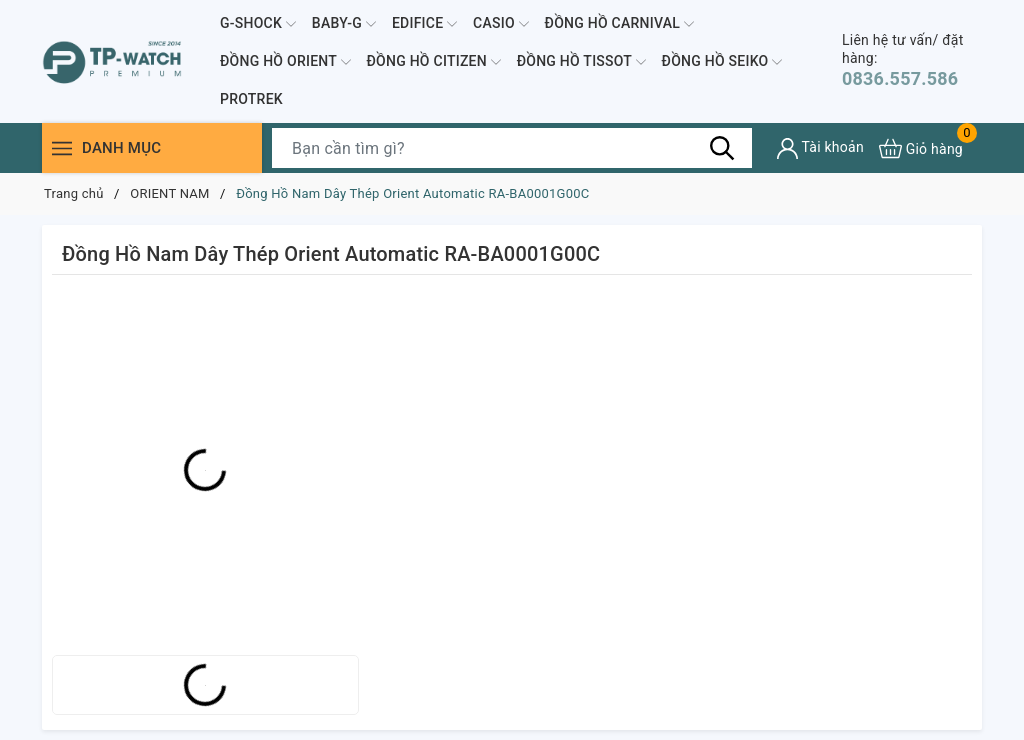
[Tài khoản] (820, 148)
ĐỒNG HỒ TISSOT (581, 62)
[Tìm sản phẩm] (512, 148)
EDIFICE (424, 24)
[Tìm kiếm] (722, 148)
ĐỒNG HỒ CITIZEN (434, 62)
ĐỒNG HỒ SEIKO (722, 62)
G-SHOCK (258, 24)
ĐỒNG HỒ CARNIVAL (619, 24)
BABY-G (344, 24)
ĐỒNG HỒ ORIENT (285, 62)
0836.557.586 (912, 60)
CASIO (501, 24)
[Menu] (62, 148)
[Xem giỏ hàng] (921, 148)
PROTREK (251, 99)
